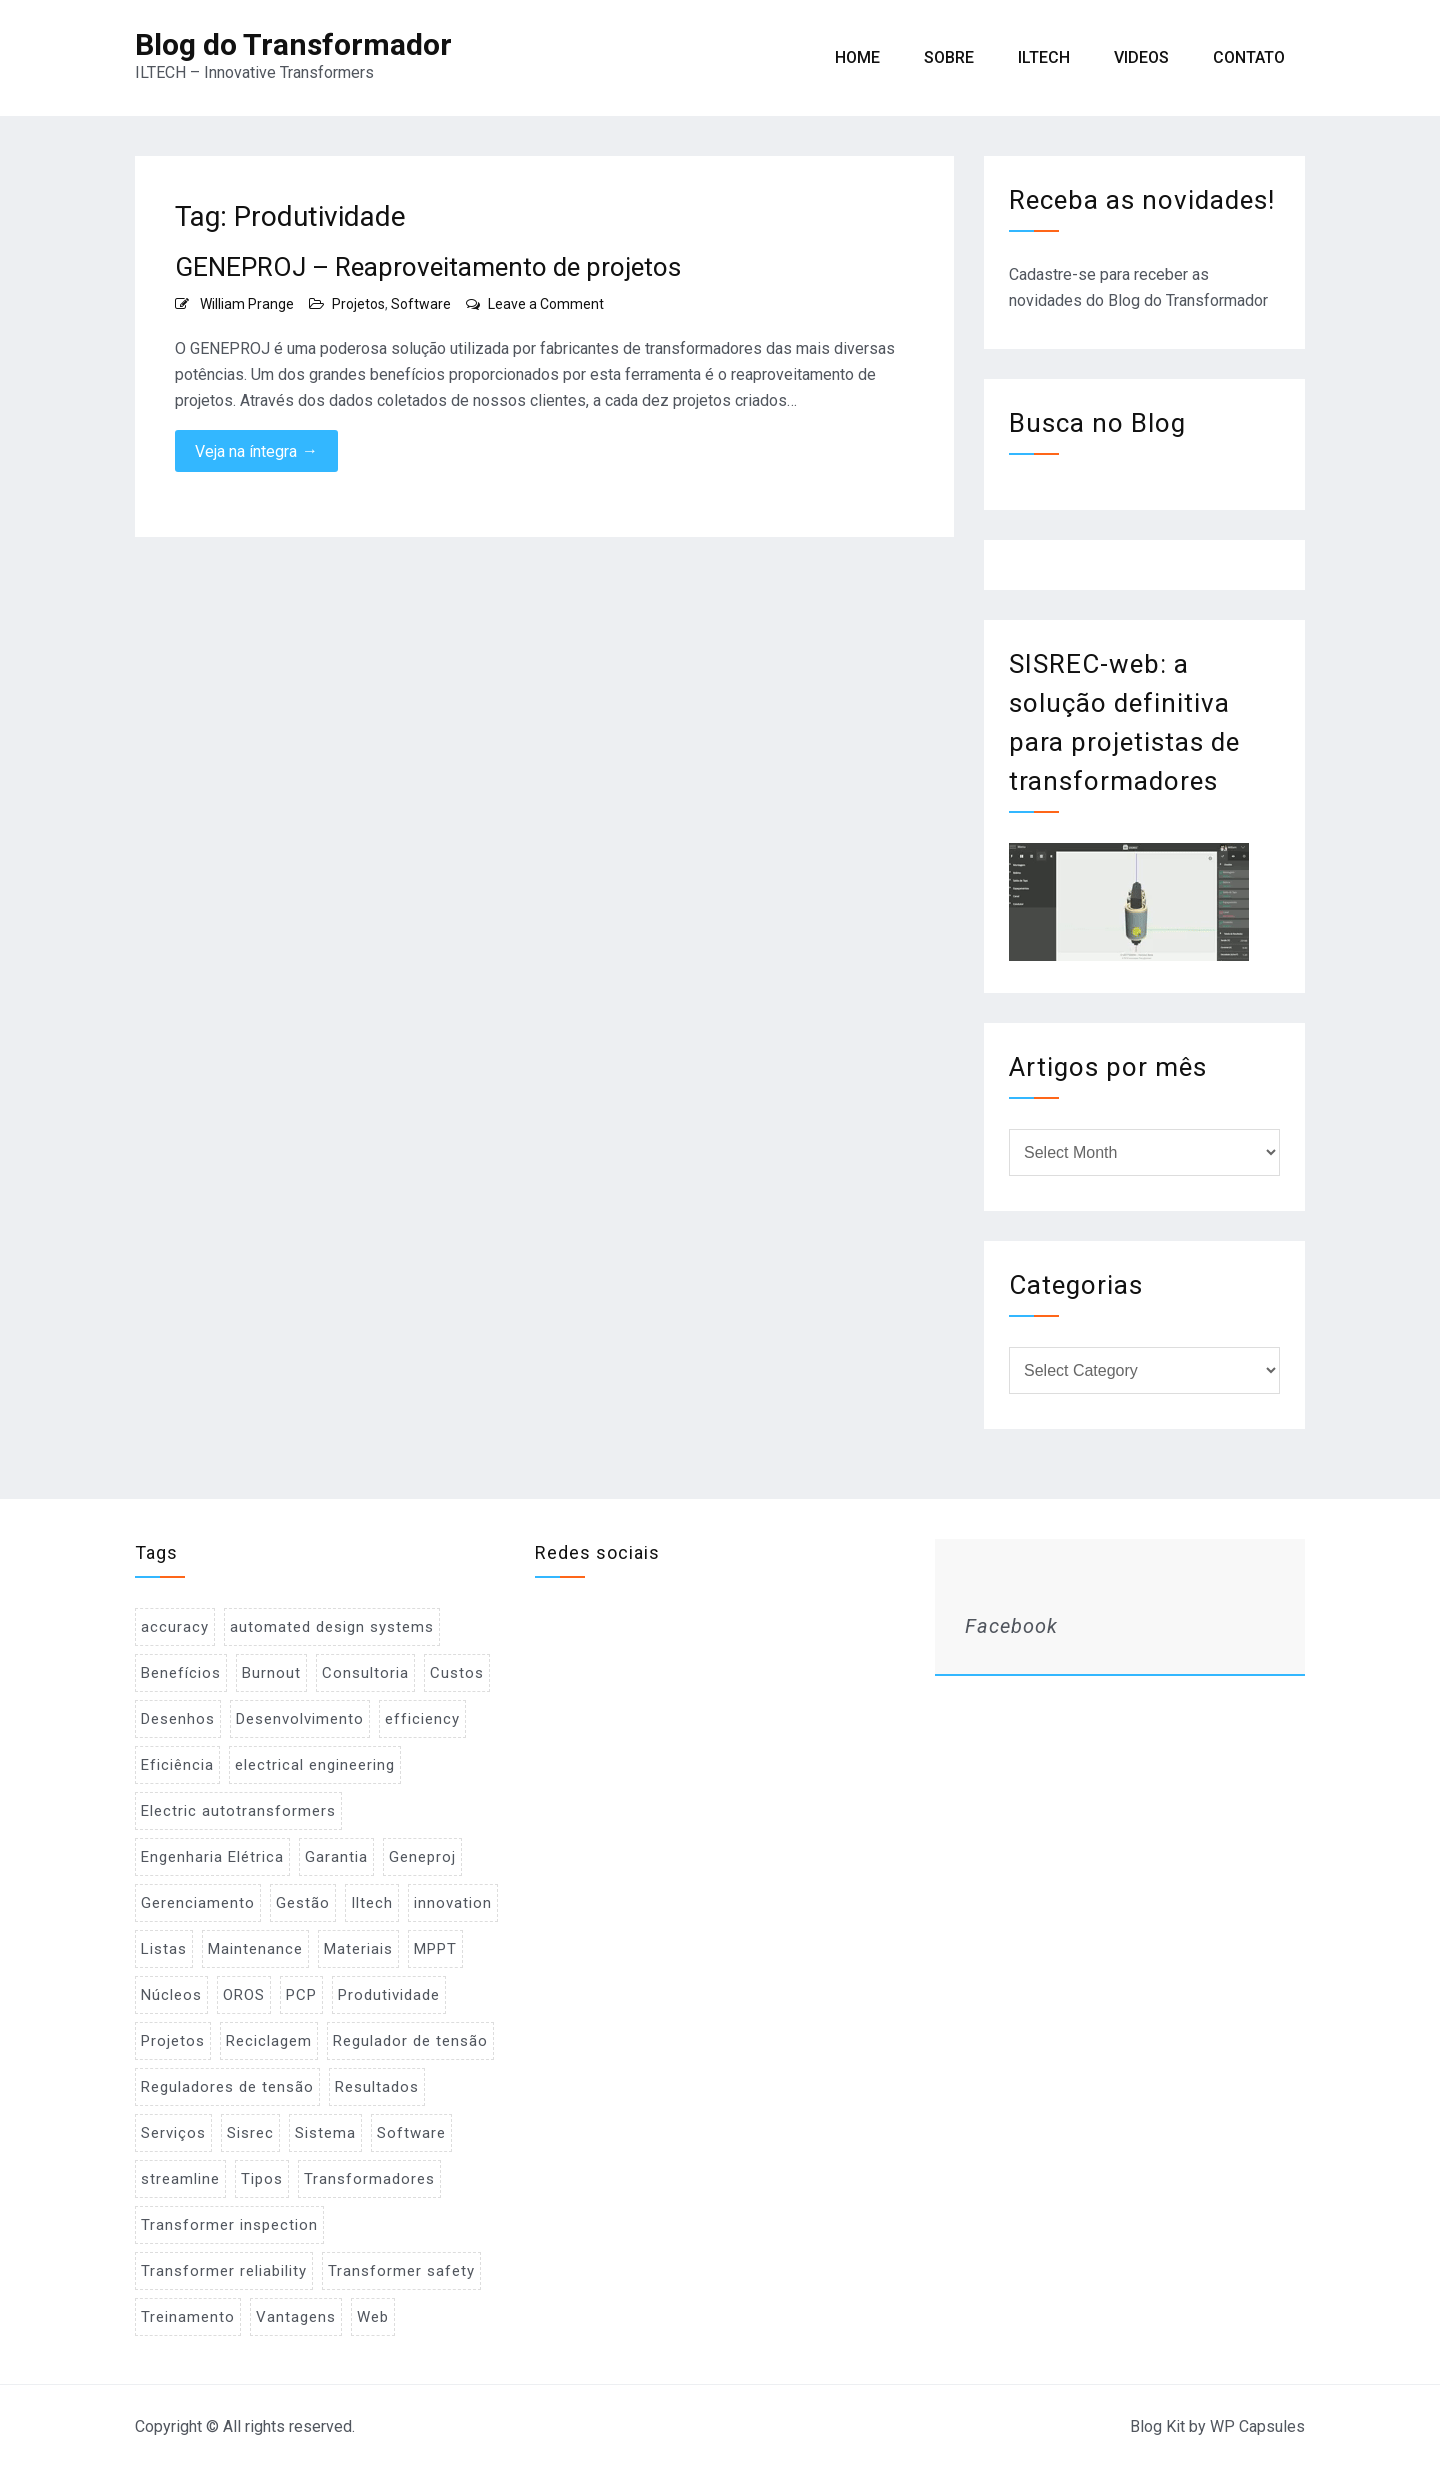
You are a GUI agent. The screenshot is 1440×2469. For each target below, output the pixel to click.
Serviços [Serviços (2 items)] (173, 2133)
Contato (1249, 57)
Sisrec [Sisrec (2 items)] (250, 2133)
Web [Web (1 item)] (373, 2317)
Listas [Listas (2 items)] (164, 1949)
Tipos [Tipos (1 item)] (262, 2179)
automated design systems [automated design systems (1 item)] (332, 1627)
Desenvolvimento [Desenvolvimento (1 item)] (300, 1719)
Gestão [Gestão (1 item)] (303, 1903)
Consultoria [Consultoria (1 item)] (365, 1673)
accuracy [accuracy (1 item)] (175, 1627)
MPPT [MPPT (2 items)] (435, 1949)
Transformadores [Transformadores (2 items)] (369, 2179)
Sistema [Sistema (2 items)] (325, 2133)
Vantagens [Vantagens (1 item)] (296, 2317)
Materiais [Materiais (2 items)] (358, 1949)
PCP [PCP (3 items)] (301, 1995)
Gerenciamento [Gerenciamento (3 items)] (198, 1903)
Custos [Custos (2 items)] (457, 1673)
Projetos (358, 304)
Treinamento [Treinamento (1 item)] (188, 2317)
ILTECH (1044, 57)
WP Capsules (1257, 2426)
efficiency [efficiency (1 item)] (422, 1719)
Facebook (1011, 1626)
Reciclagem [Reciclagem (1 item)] (269, 2041)
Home (857, 57)
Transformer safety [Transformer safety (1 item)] (401, 2271)
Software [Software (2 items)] (411, 2133)
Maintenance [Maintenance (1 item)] (255, 1949)
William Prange (247, 304)
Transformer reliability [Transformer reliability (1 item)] (224, 2271)
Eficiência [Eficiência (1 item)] (177, 1765)
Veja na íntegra (256, 451)
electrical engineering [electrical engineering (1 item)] (315, 1765)
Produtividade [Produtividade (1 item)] (389, 1995)
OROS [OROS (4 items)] (244, 1995)
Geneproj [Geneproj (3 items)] (422, 1857)
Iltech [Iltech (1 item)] (372, 1903)
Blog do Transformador (293, 44)
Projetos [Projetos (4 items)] (173, 2041)
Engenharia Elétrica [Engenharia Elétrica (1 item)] (212, 1857)
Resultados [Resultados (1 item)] (377, 2087)
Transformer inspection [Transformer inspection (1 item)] (229, 2225)
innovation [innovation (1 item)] (453, 1903)
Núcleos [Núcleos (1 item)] (171, 1995)
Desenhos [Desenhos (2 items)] (178, 1719)
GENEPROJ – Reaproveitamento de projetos (428, 267)
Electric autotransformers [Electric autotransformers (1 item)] (238, 1811)
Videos (1141, 57)
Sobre (949, 57)
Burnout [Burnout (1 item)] (271, 1673)
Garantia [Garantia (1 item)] (336, 1857)
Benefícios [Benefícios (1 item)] (181, 1673)
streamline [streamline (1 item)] (180, 2179)
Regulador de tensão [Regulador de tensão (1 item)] (410, 2041)
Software (421, 304)
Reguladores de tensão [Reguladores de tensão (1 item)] (227, 2087)
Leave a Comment (546, 304)
